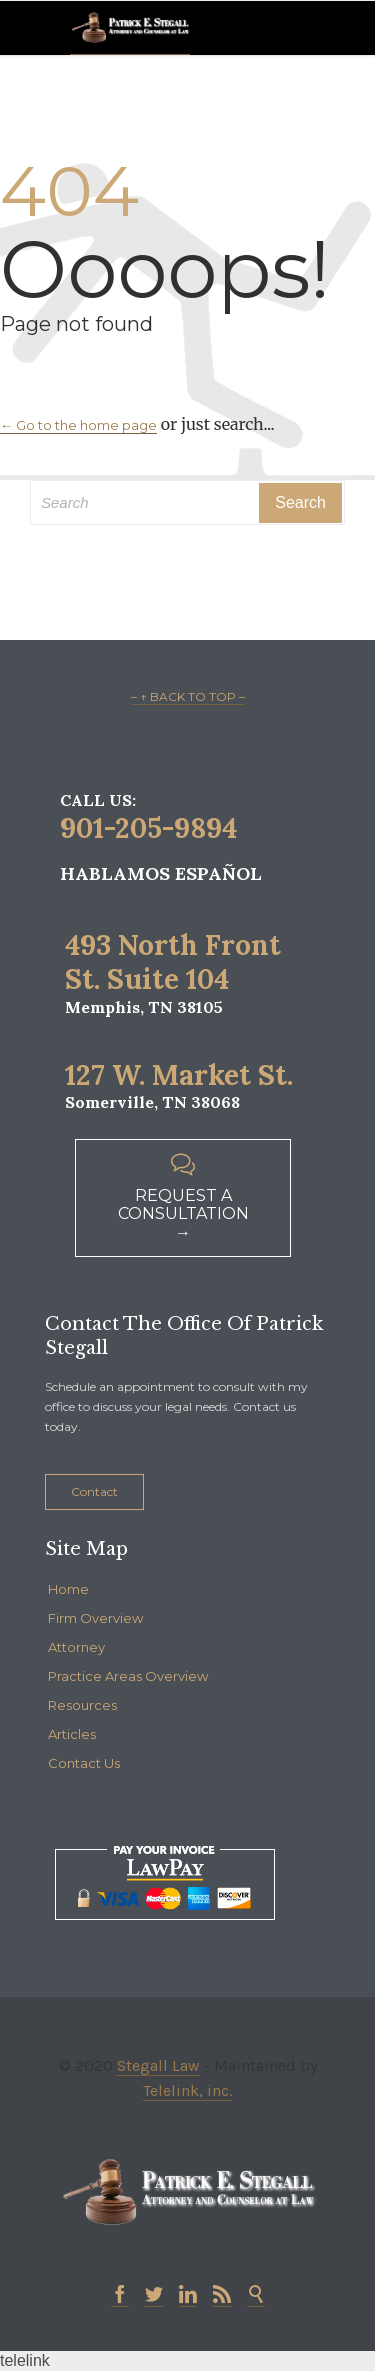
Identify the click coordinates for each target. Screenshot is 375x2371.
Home (68, 1589)
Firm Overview (95, 1618)
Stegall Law (158, 2065)
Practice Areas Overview (128, 1676)
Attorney (76, 1647)
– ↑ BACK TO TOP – (188, 696)
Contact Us (84, 1763)
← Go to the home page (78, 425)
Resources (82, 1705)
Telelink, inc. (187, 2090)
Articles (72, 1734)
